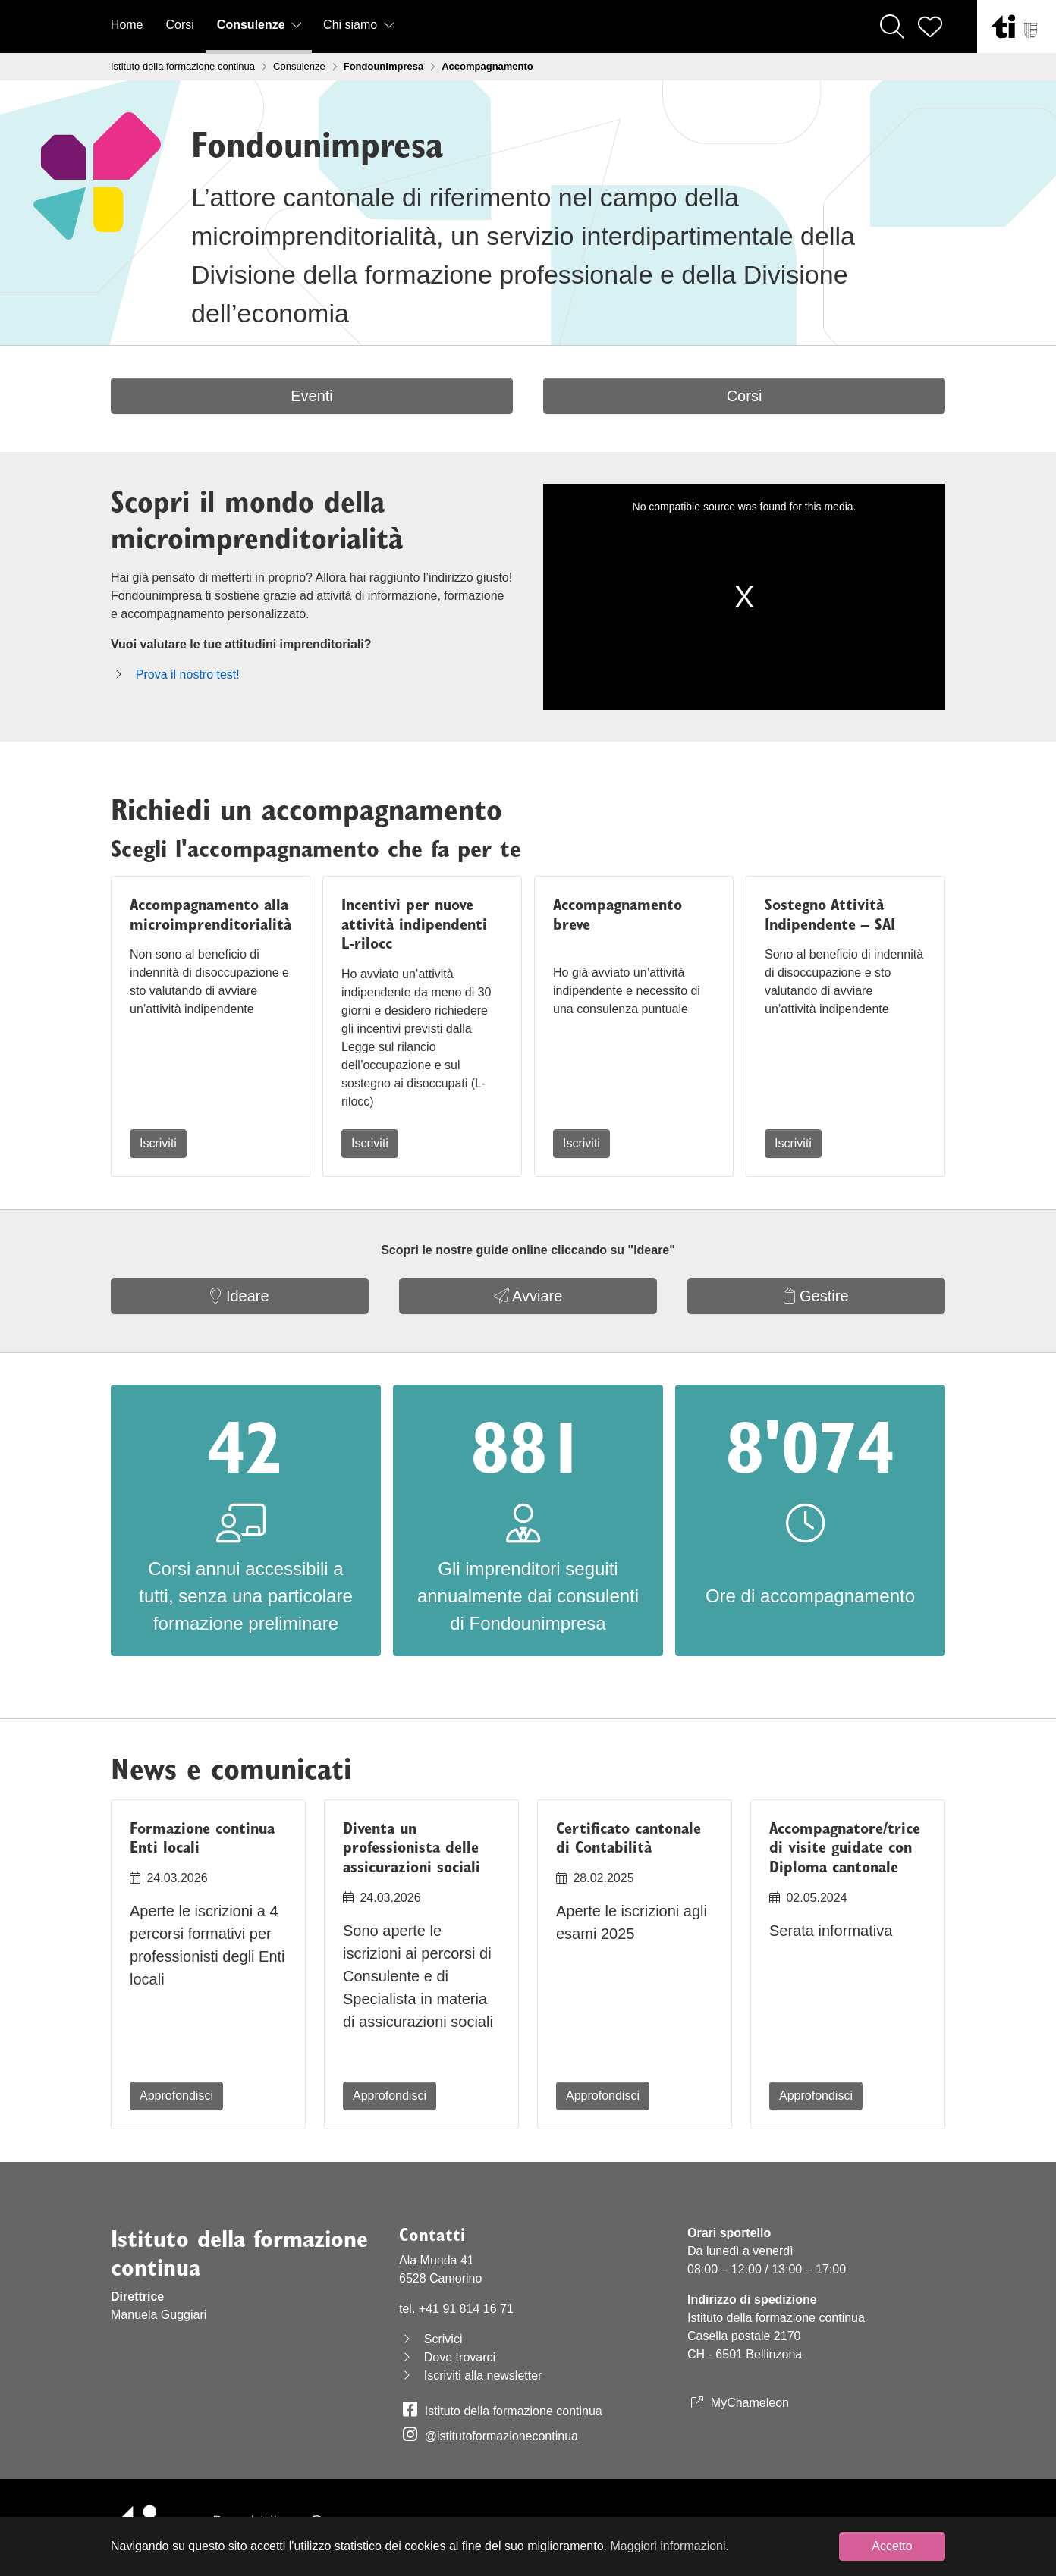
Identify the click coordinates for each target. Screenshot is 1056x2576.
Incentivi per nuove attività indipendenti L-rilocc (414, 924)
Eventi (312, 395)
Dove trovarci (459, 2357)
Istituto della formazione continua (513, 2411)
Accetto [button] (892, 2546)
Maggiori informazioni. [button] (670, 2546)
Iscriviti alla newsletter (483, 2375)
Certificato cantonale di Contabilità (628, 1837)
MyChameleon (750, 2402)
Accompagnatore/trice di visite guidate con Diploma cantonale (844, 1847)
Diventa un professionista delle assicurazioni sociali (411, 1847)
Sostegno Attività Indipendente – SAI (830, 914)
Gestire (816, 1296)
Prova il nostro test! (188, 674)
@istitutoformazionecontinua (501, 2436)
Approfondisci (176, 2095)
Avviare (528, 1296)
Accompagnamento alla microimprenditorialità (210, 914)
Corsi (744, 395)
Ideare (239, 1296)
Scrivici (443, 2339)
